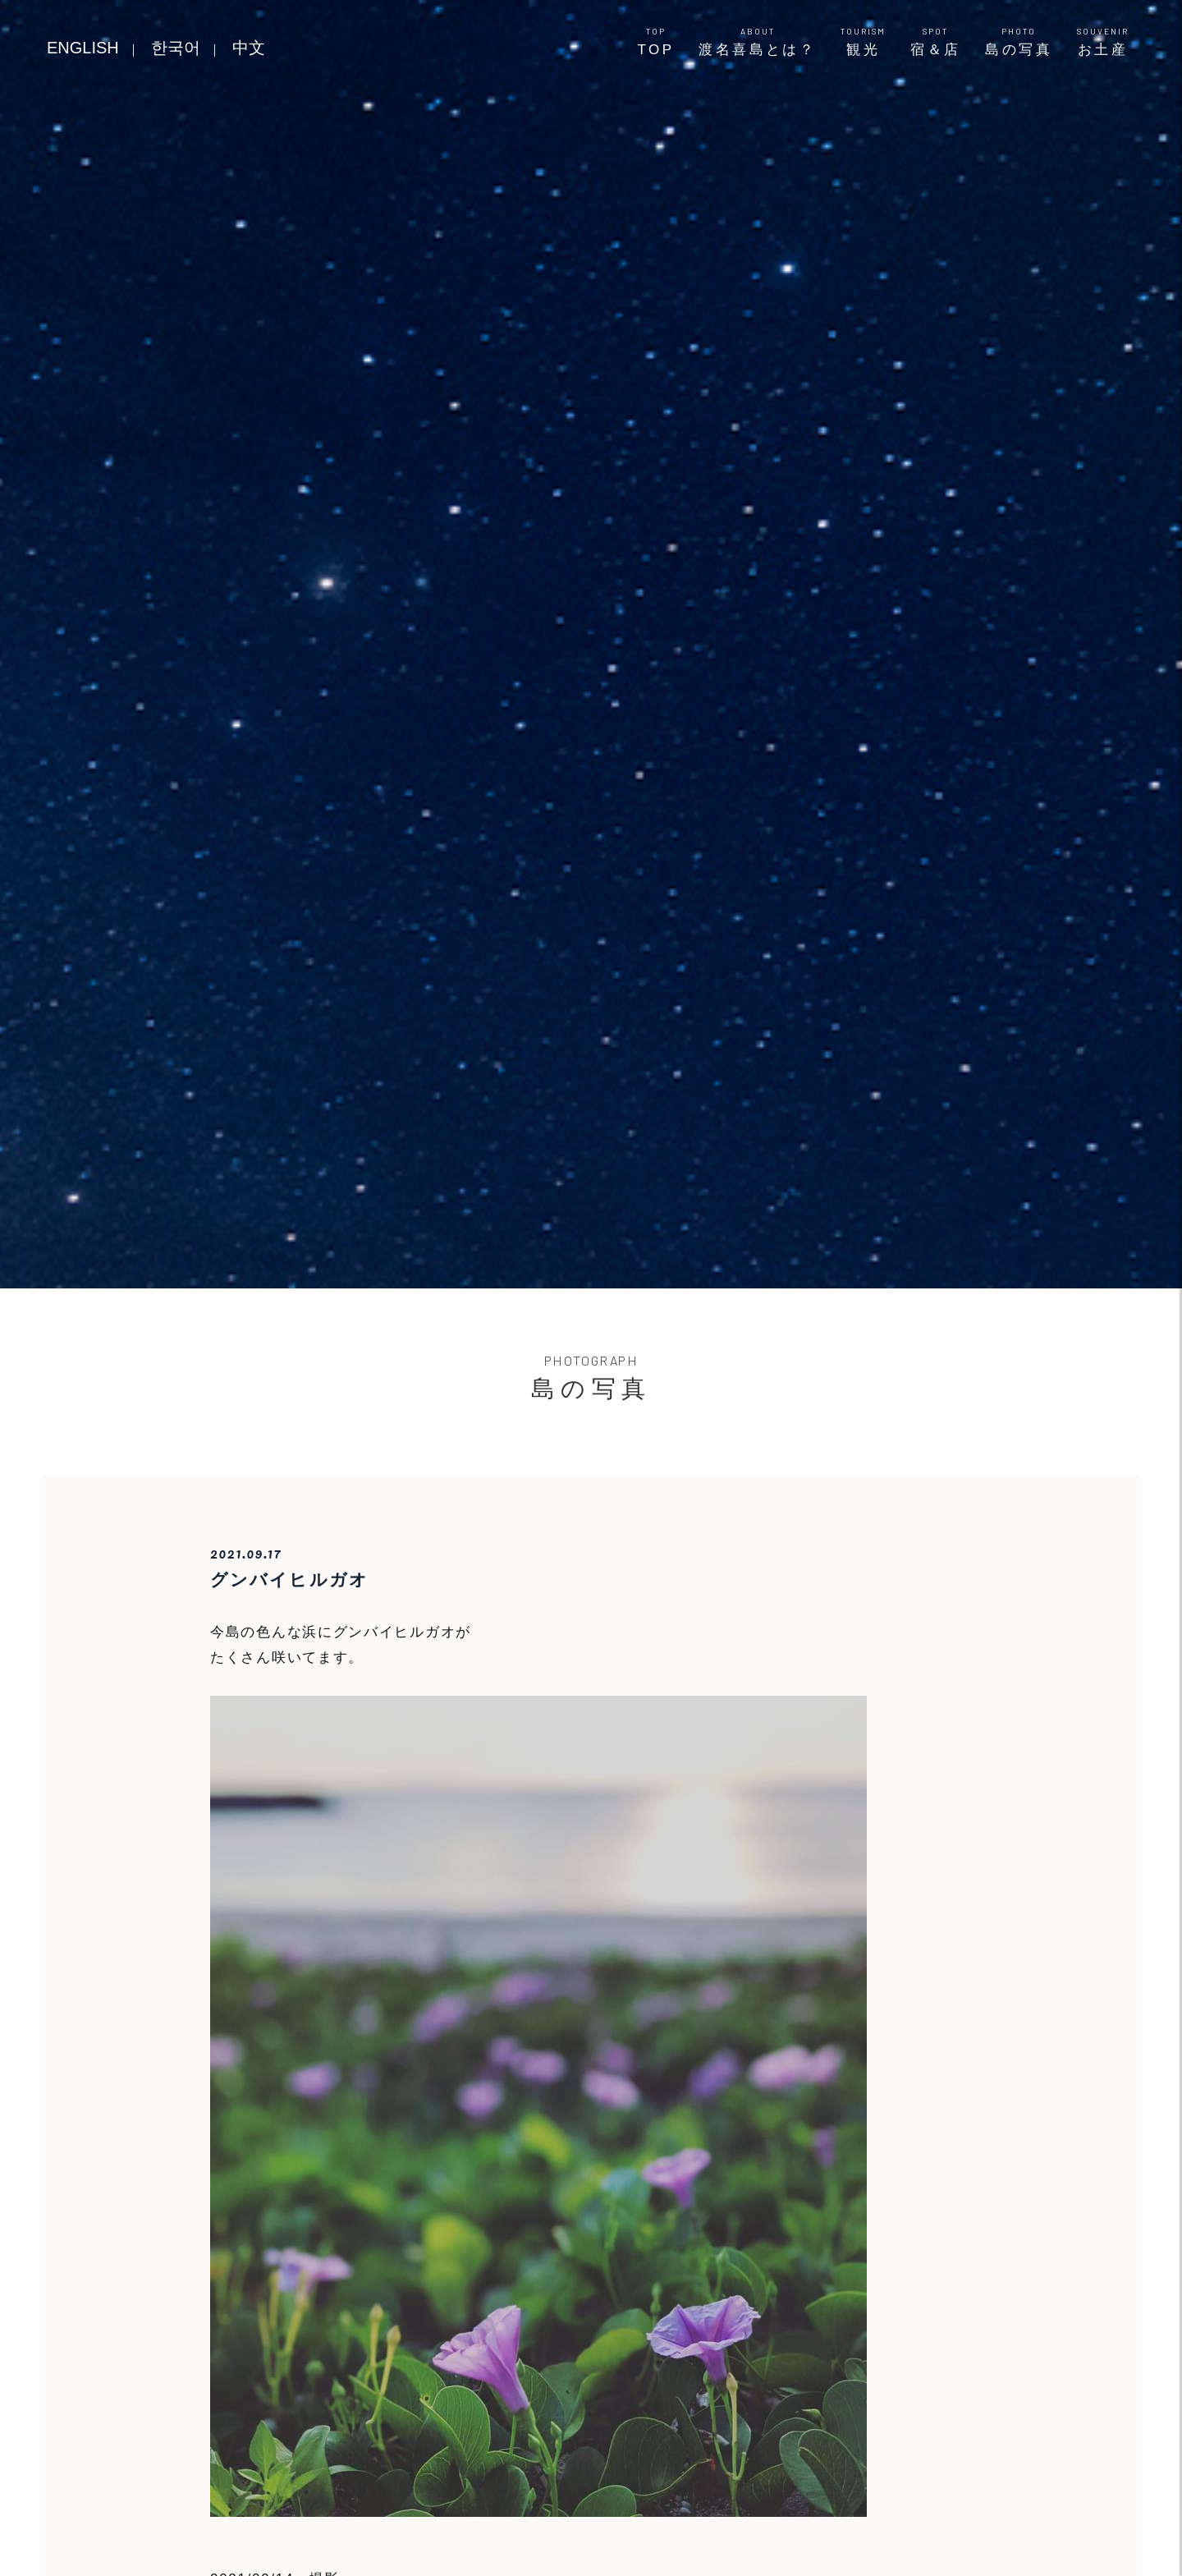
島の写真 (1018, 41)
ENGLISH (83, 48)
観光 (863, 41)
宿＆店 (935, 41)
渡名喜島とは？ (757, 41)
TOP (656, 41)
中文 (248, 48)
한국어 (175, 48)
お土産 (1103, 41)
